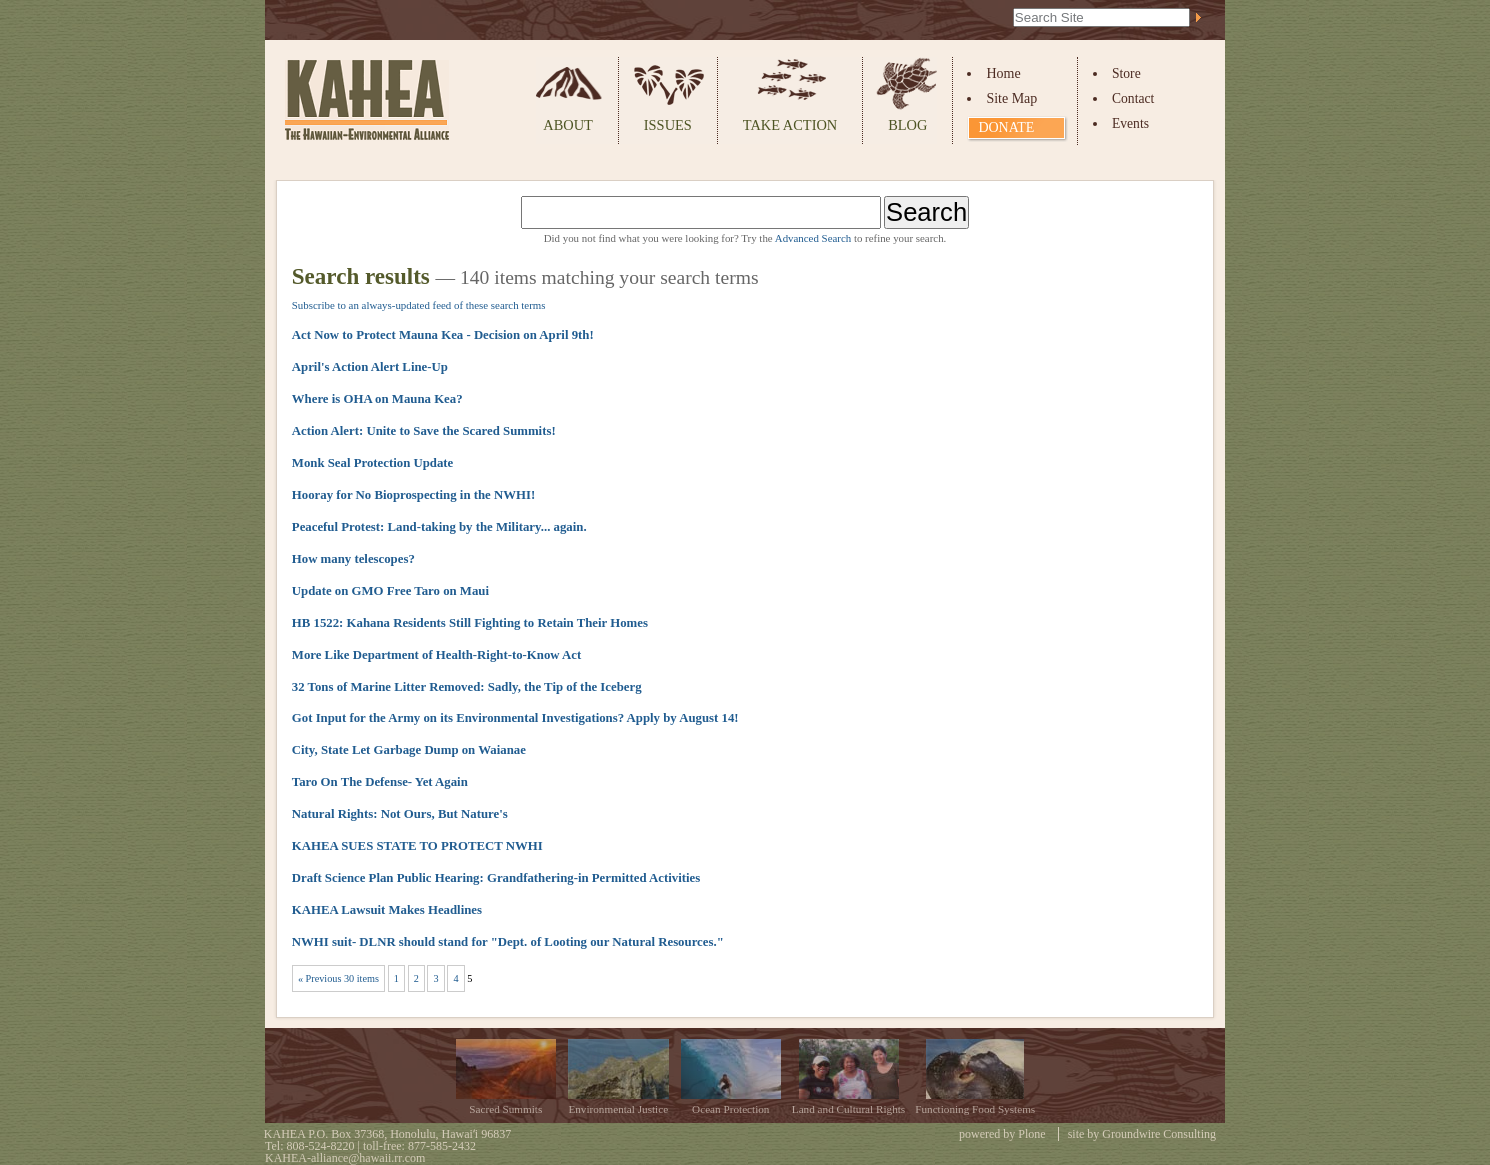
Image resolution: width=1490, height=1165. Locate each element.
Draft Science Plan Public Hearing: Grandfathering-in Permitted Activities (496, 878)
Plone (1031, 1134)
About (568, 125)
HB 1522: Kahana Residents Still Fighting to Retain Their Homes (470, 623)
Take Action (790, 125)
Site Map (1011, 98)
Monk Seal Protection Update (373, 463)
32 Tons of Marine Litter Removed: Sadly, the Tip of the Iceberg (467, 687)
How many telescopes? (353, 559)
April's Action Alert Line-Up (370, 367)
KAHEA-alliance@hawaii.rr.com (345, 1158)
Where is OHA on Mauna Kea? (377, 399)
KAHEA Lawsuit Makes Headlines (387, 910)
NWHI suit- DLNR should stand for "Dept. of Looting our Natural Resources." (508, 942)
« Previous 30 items (338, 978)
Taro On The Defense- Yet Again (380, 782)
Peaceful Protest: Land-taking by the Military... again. (439, 527)
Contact (1133, 98)
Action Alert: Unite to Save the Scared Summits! (424, 431)
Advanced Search (813, 238)
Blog (907, 125)
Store (1126, 73)
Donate (1006, 127)
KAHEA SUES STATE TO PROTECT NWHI (417, 846)
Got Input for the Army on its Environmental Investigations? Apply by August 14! (515, 718)
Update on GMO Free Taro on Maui (390, 591)
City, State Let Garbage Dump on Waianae (409, 750)
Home (1003, 73)
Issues (668, 125)
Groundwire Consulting (1159, 1134)
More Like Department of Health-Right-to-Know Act (436, 655)
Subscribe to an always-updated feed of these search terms (419, 305)
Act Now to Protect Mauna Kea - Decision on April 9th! (443, 335)
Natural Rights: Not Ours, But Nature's (400, 814)
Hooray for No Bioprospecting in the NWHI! (413, 495)
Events (1130, 123)
